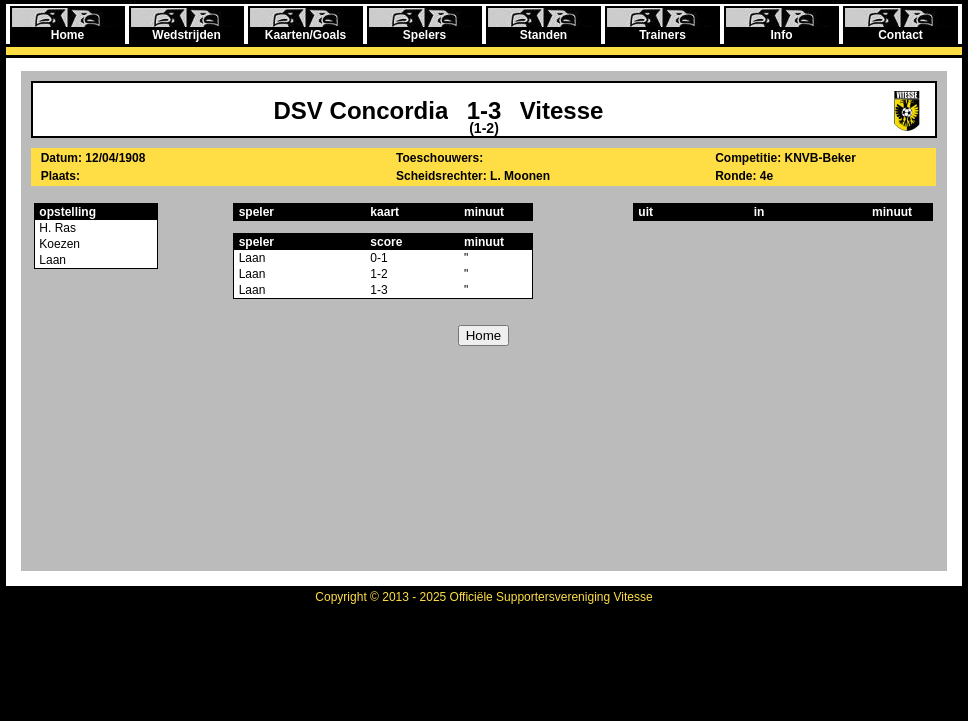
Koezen (58, 244)
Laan (51, 260)
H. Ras (56, 228)
